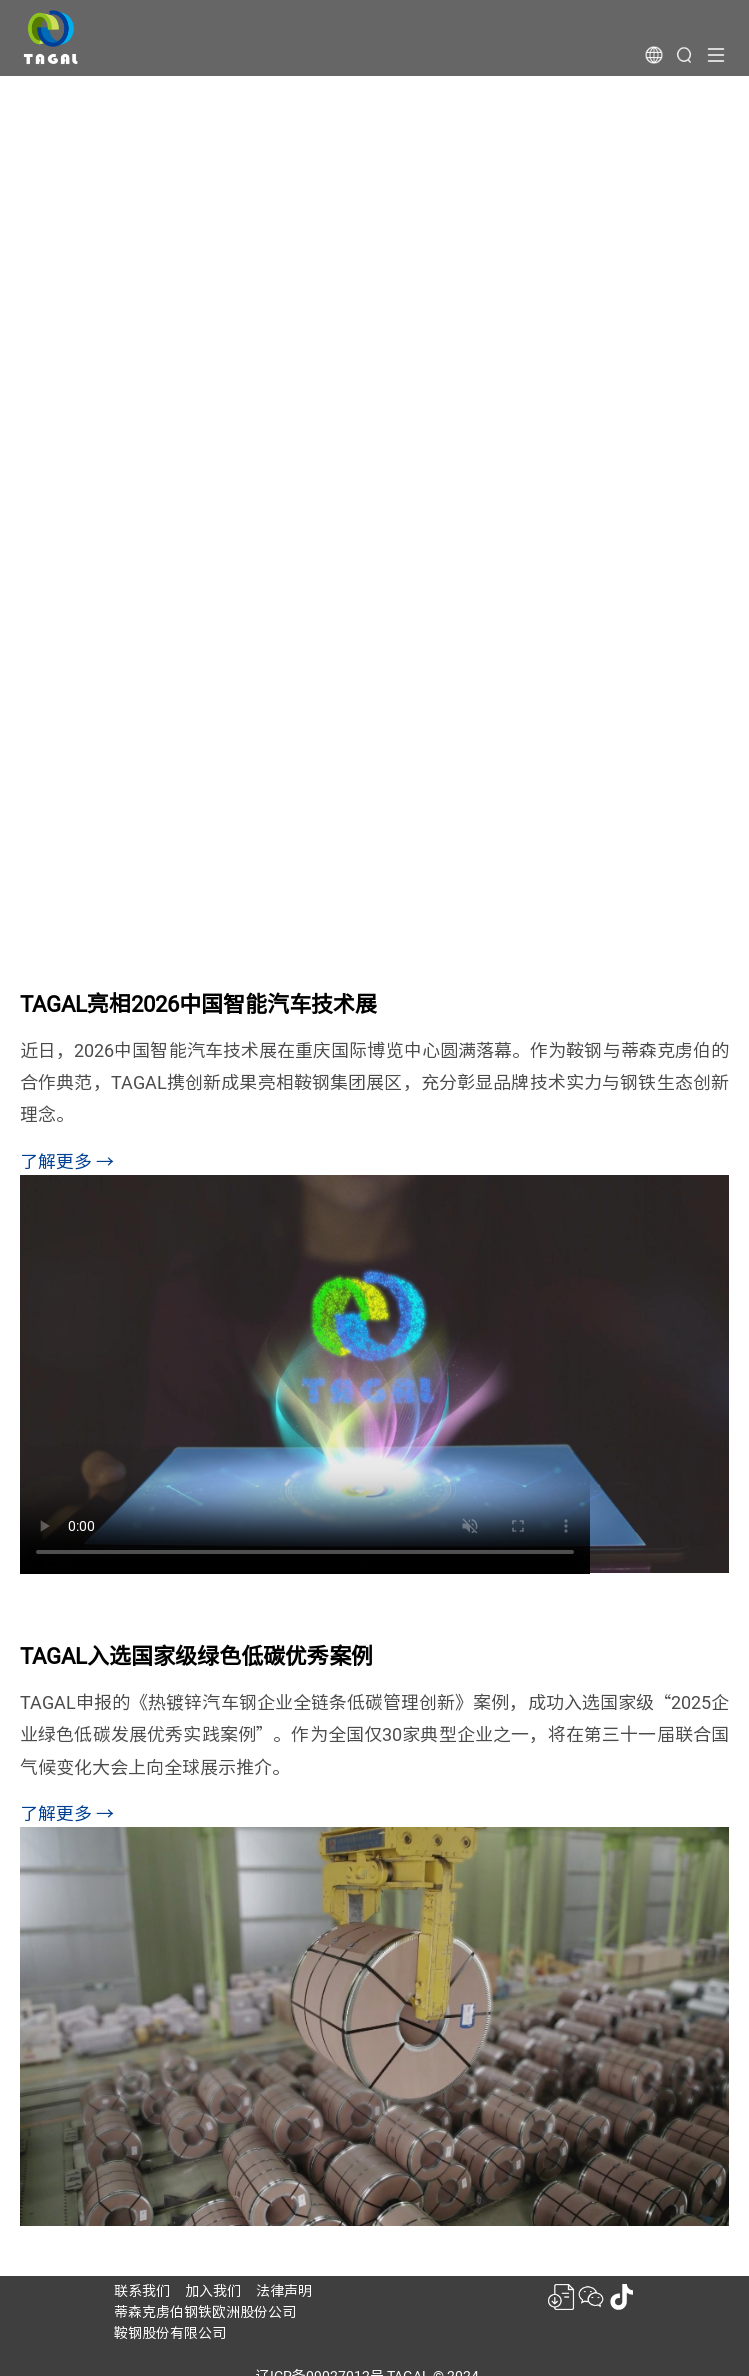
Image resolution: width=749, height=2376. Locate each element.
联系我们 (142, 2291)
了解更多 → (67, 1161)
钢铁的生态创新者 (159, 243)
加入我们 (213, 2291)
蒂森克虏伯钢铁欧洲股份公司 (205, 2312)
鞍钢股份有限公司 (170, 2333)
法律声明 (284, 2291)
